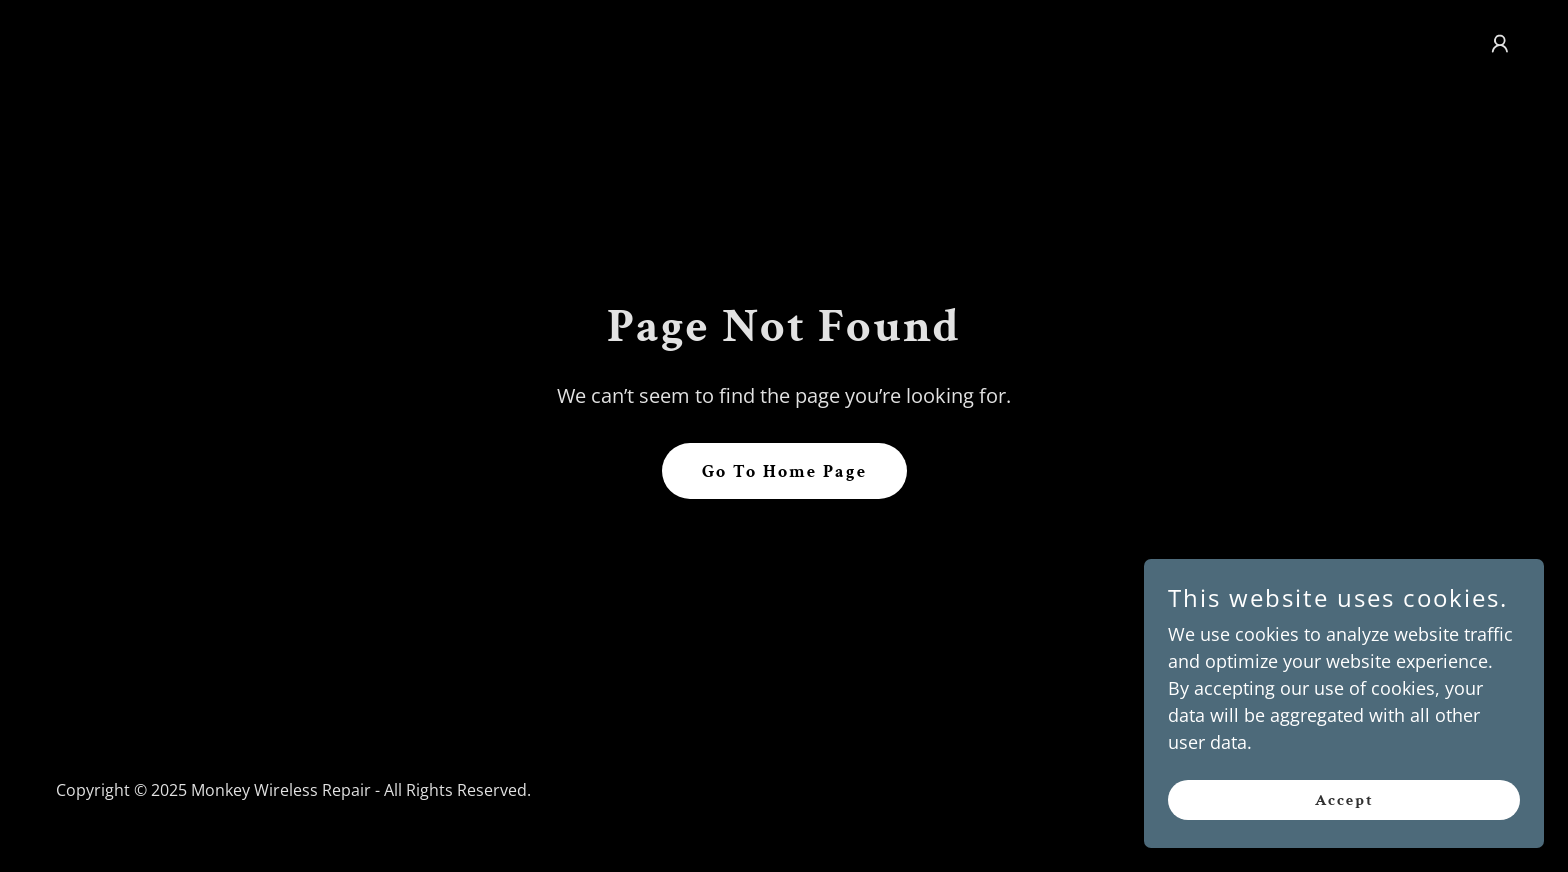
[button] (1500, 44)
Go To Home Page (784, 471)
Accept (1344, 814)
